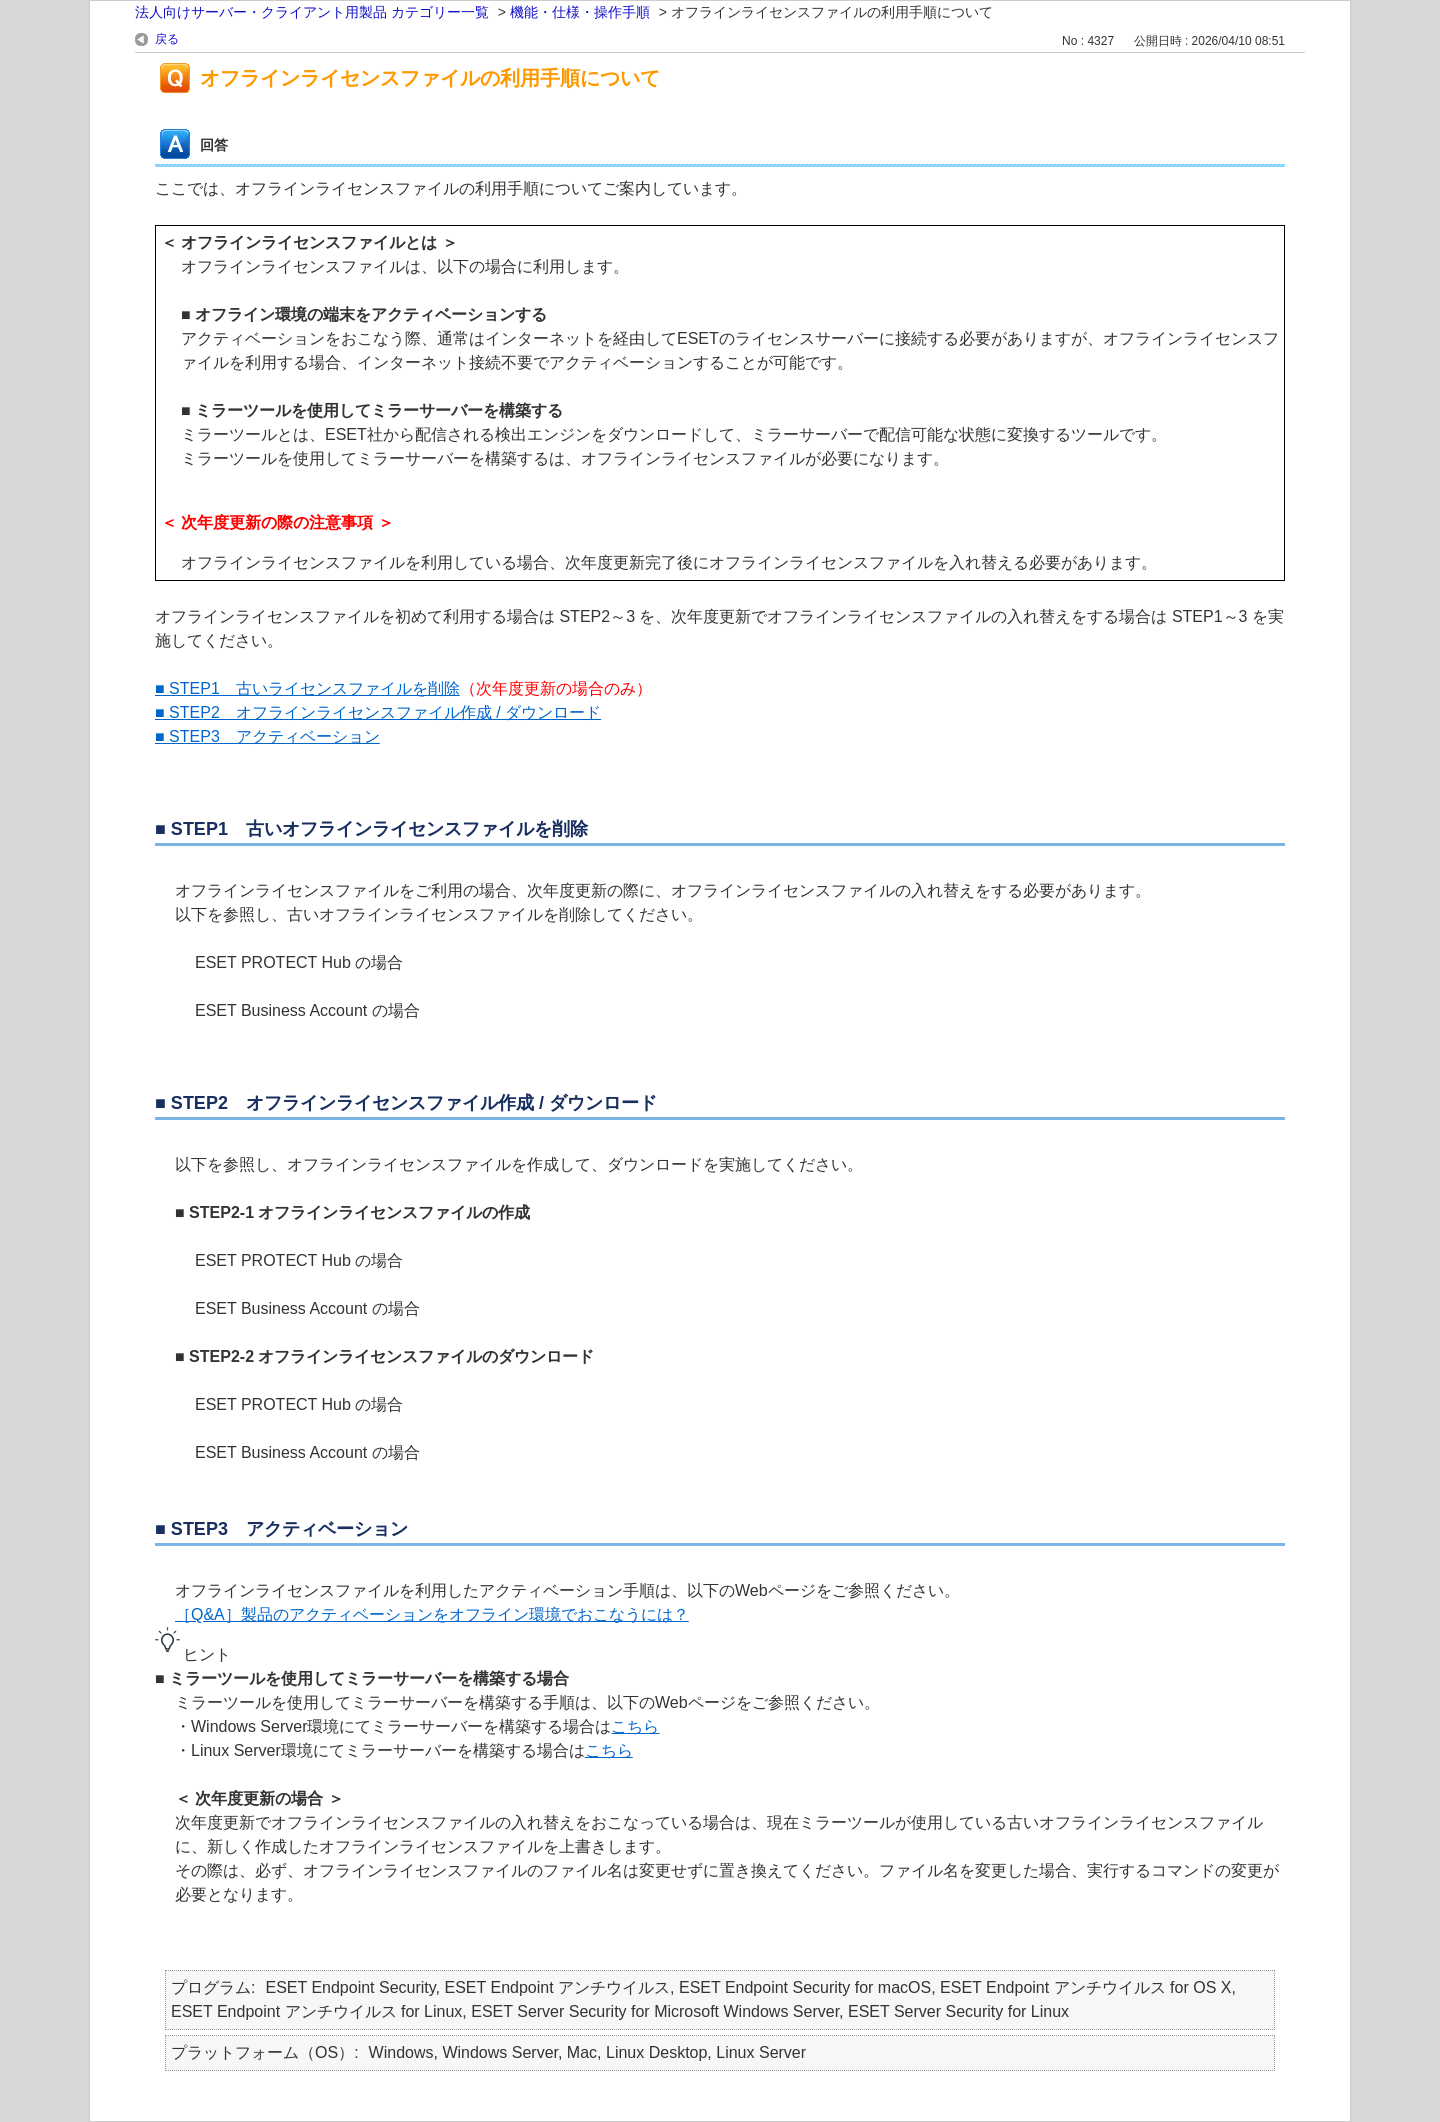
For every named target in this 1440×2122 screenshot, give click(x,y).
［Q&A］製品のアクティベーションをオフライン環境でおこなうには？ (432, 1614)
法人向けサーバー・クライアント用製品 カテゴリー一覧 (312, 12)
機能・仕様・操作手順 (580, 12)
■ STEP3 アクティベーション (267, 736)
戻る (167, 39)
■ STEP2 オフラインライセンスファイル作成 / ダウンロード (378, 712)
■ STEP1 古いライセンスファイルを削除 (307, 688)
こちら (635, 1726)
